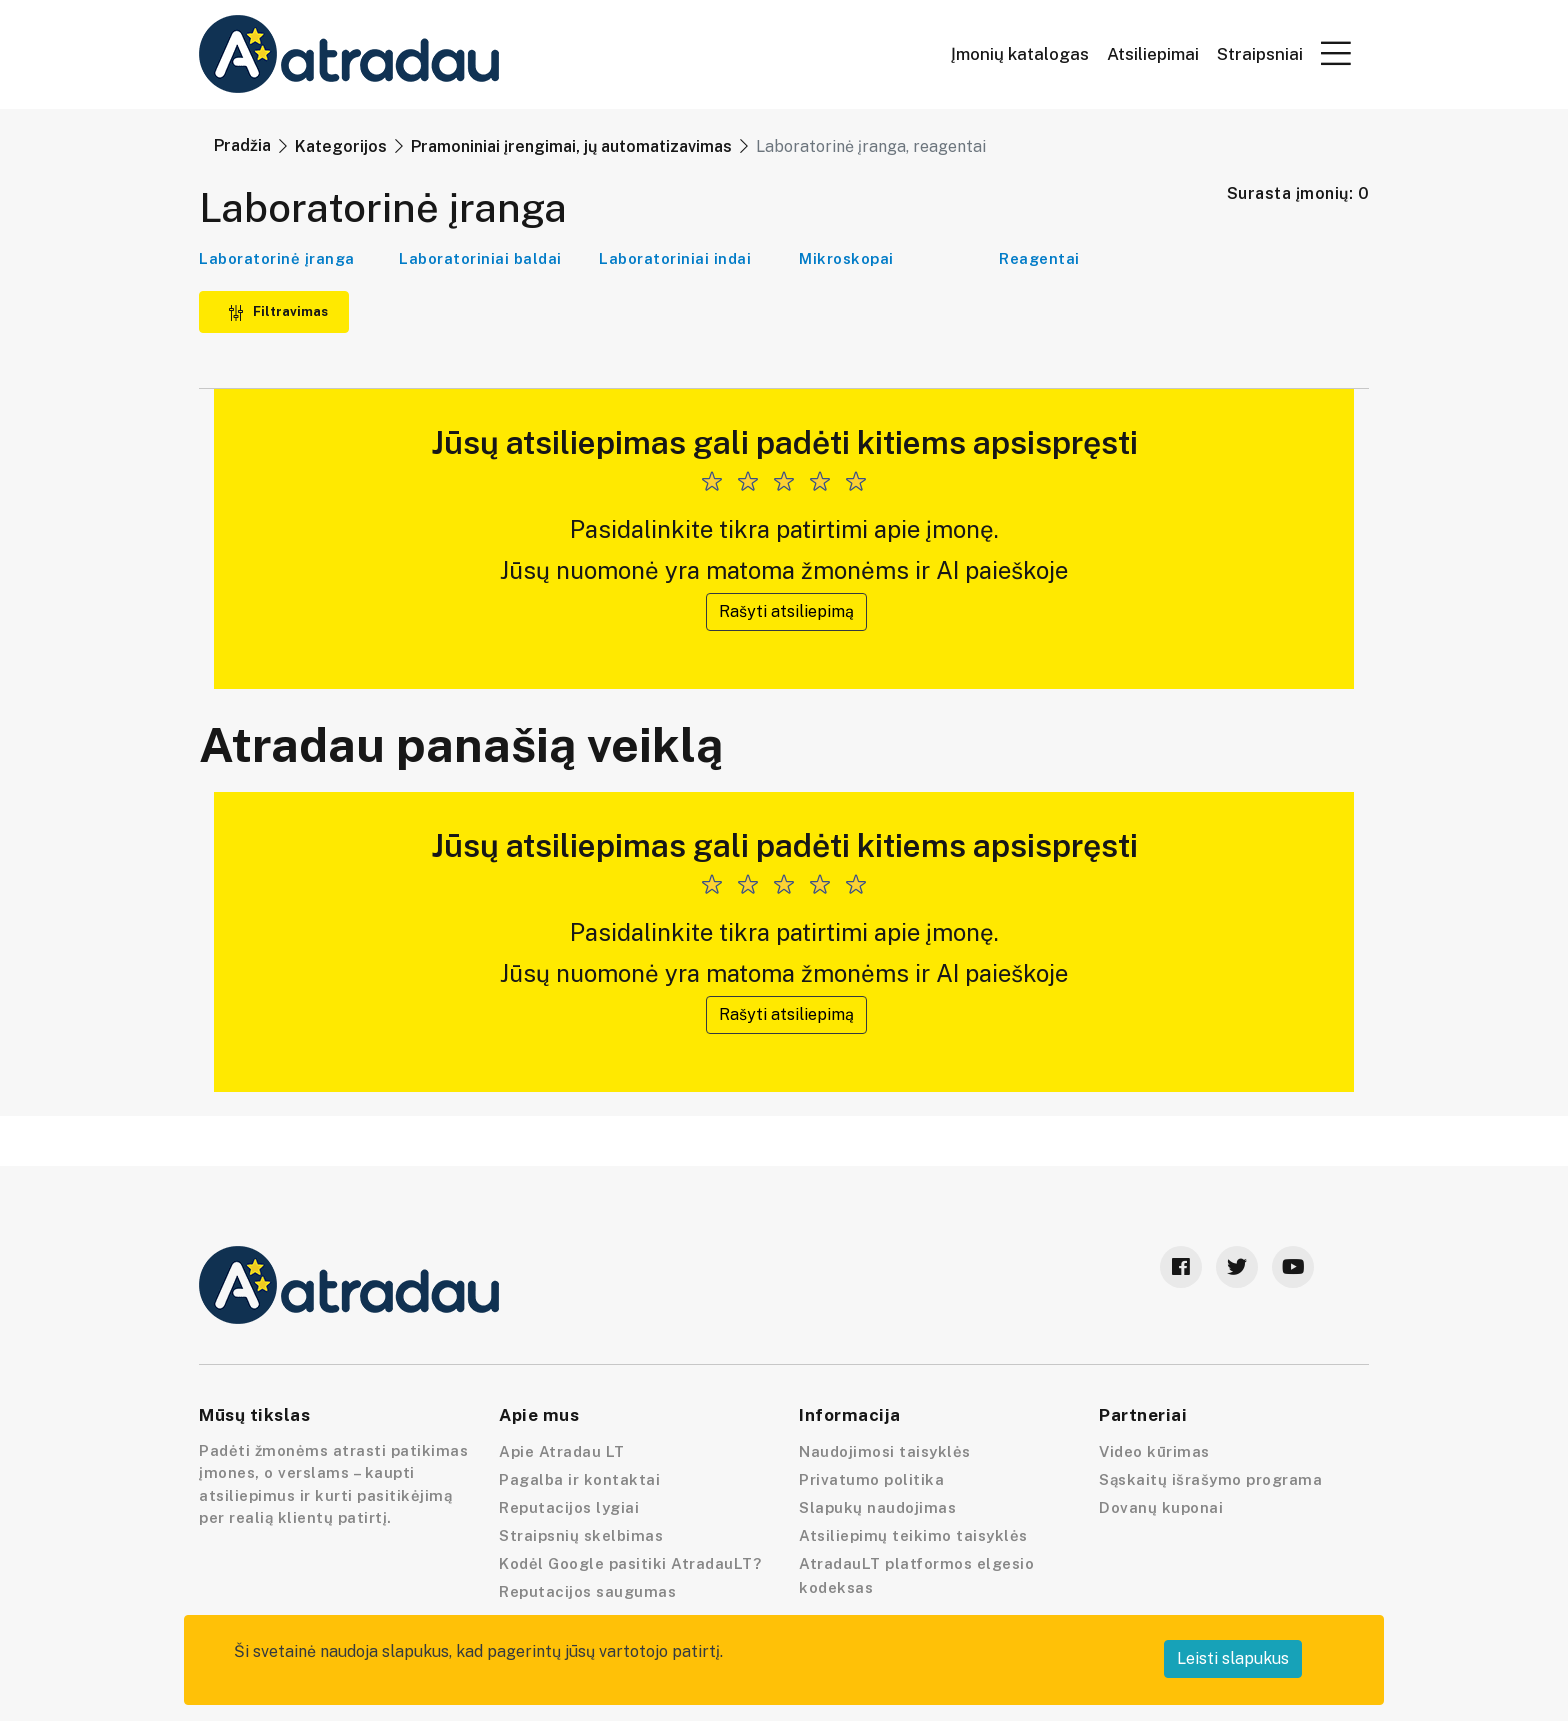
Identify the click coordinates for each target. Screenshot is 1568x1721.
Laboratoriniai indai (675, 258)
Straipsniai (1260, 54)
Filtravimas (278, 311)
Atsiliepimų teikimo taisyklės (913, 1535)
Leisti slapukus (1233, 1658)
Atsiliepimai (1153, 54)
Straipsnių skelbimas (581, 1535)
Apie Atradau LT (562, 1451)
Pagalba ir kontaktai (579, 1479)
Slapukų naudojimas (877, 1507)
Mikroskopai (846, 258)
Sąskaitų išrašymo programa (1210, 1479)
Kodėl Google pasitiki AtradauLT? (630, 1563)
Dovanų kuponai (1161, 1507)
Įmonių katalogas (1020, 54)
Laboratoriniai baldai (480, 258)
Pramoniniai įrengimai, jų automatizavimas (571, 146)
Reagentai (1039, 258)
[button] (1336, 53)
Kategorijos (341, 146)
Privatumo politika (871, 1479)
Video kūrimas (1154, 1451)
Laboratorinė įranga (277, 258)
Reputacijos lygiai (569, 1507)
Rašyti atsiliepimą (786, 611)
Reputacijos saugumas (587, 1591)
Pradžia (242, 145)
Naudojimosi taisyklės (885, 1451)
